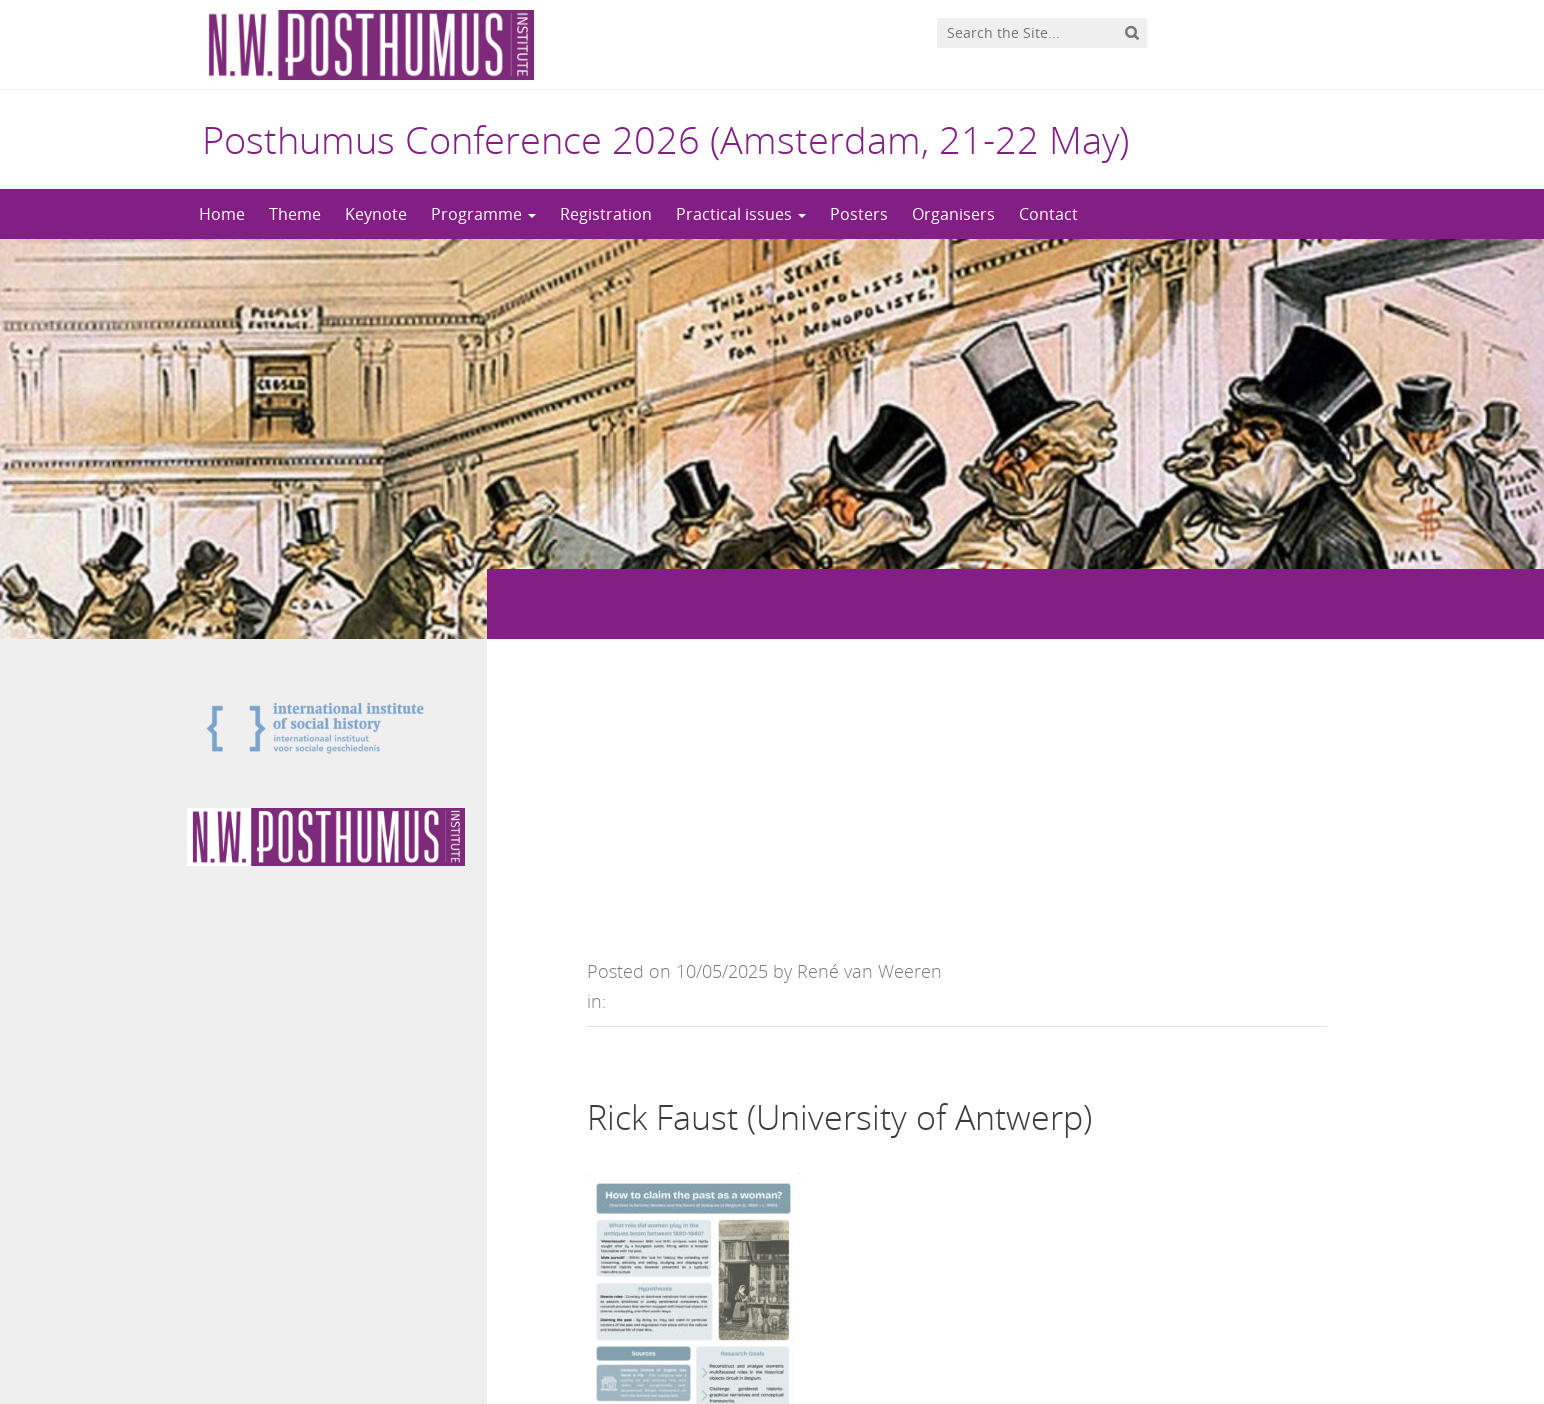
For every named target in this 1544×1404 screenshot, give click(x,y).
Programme (483, 214)
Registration (606, 214)
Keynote (376, 214)
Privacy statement (1267, 1337)
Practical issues (741, 214)
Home (222, 214)
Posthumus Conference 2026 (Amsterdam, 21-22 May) (665, 139)
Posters (859, 214)
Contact (1048, 214)
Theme (295, 214)
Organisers (953, 214)
